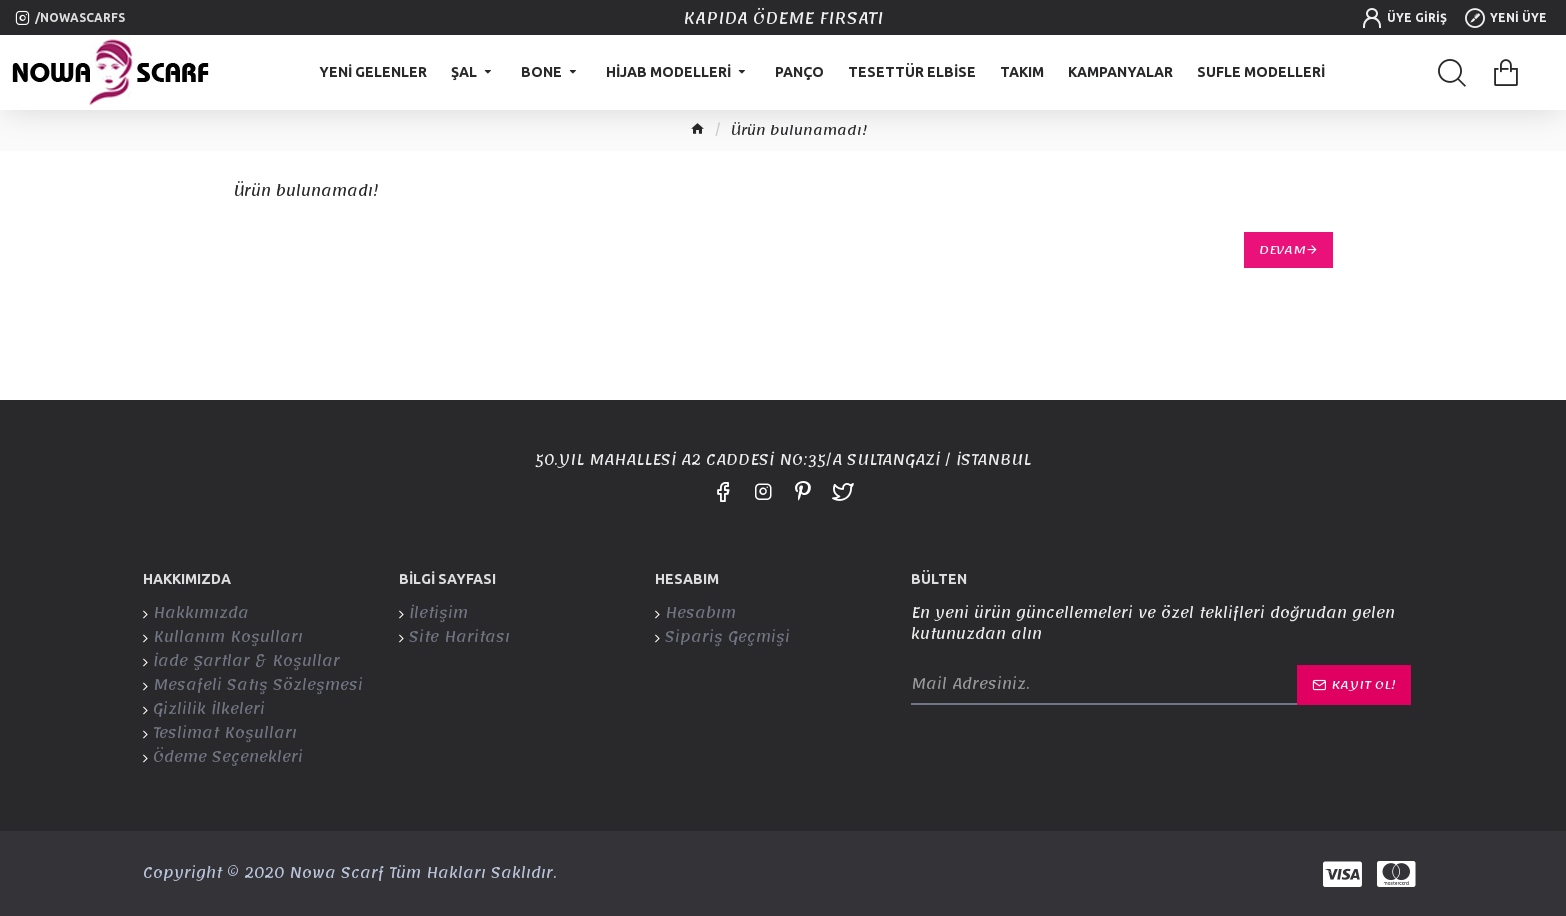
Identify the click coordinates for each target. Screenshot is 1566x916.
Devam (1282, 250)
